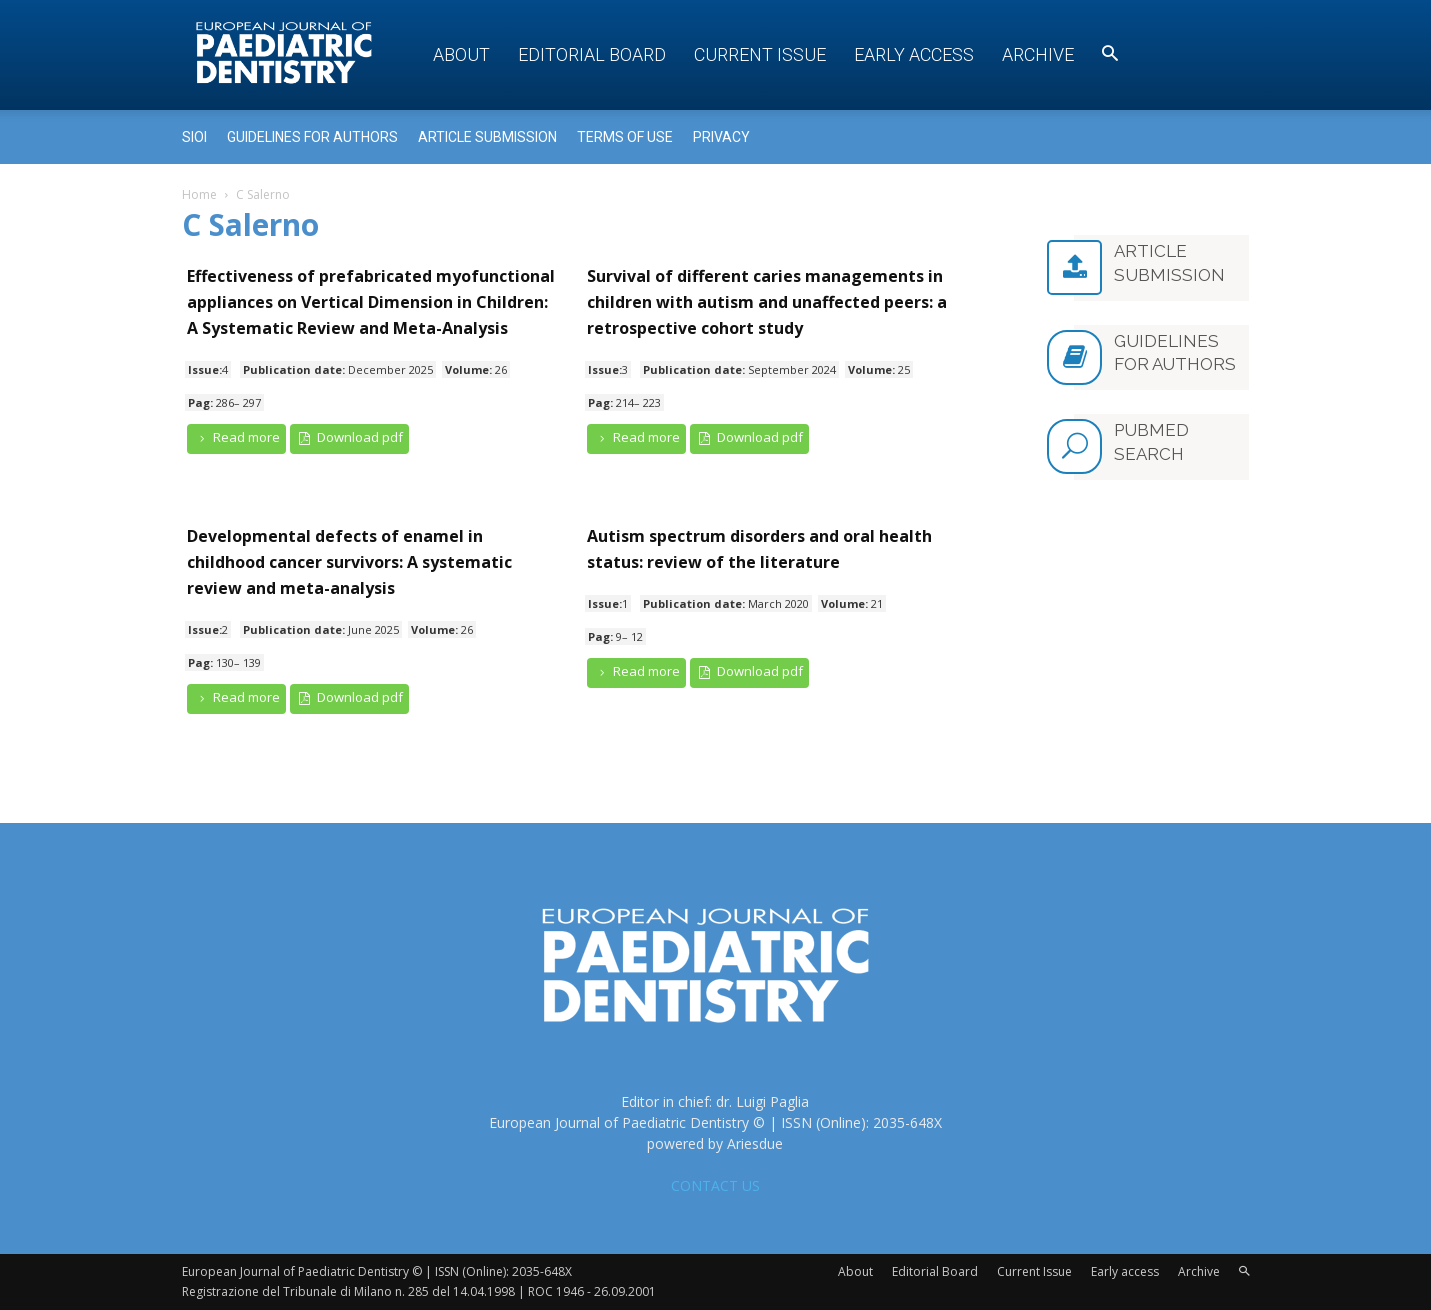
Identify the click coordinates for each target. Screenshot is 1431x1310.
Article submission (487, 137)
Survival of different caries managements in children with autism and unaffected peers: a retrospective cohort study (767, 302)
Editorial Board (592, 54)
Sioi (194, 137)
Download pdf (349, 437)
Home (199, 194)
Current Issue (760, 54)
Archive (1038, 54)
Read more (237, 437)
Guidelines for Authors (312, 137)
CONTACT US (715, 1185)
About (461, 54)
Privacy (721, 137)
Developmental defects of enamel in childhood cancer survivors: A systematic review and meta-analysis (349, 562)
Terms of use (625, 137)
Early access (914, 54)
